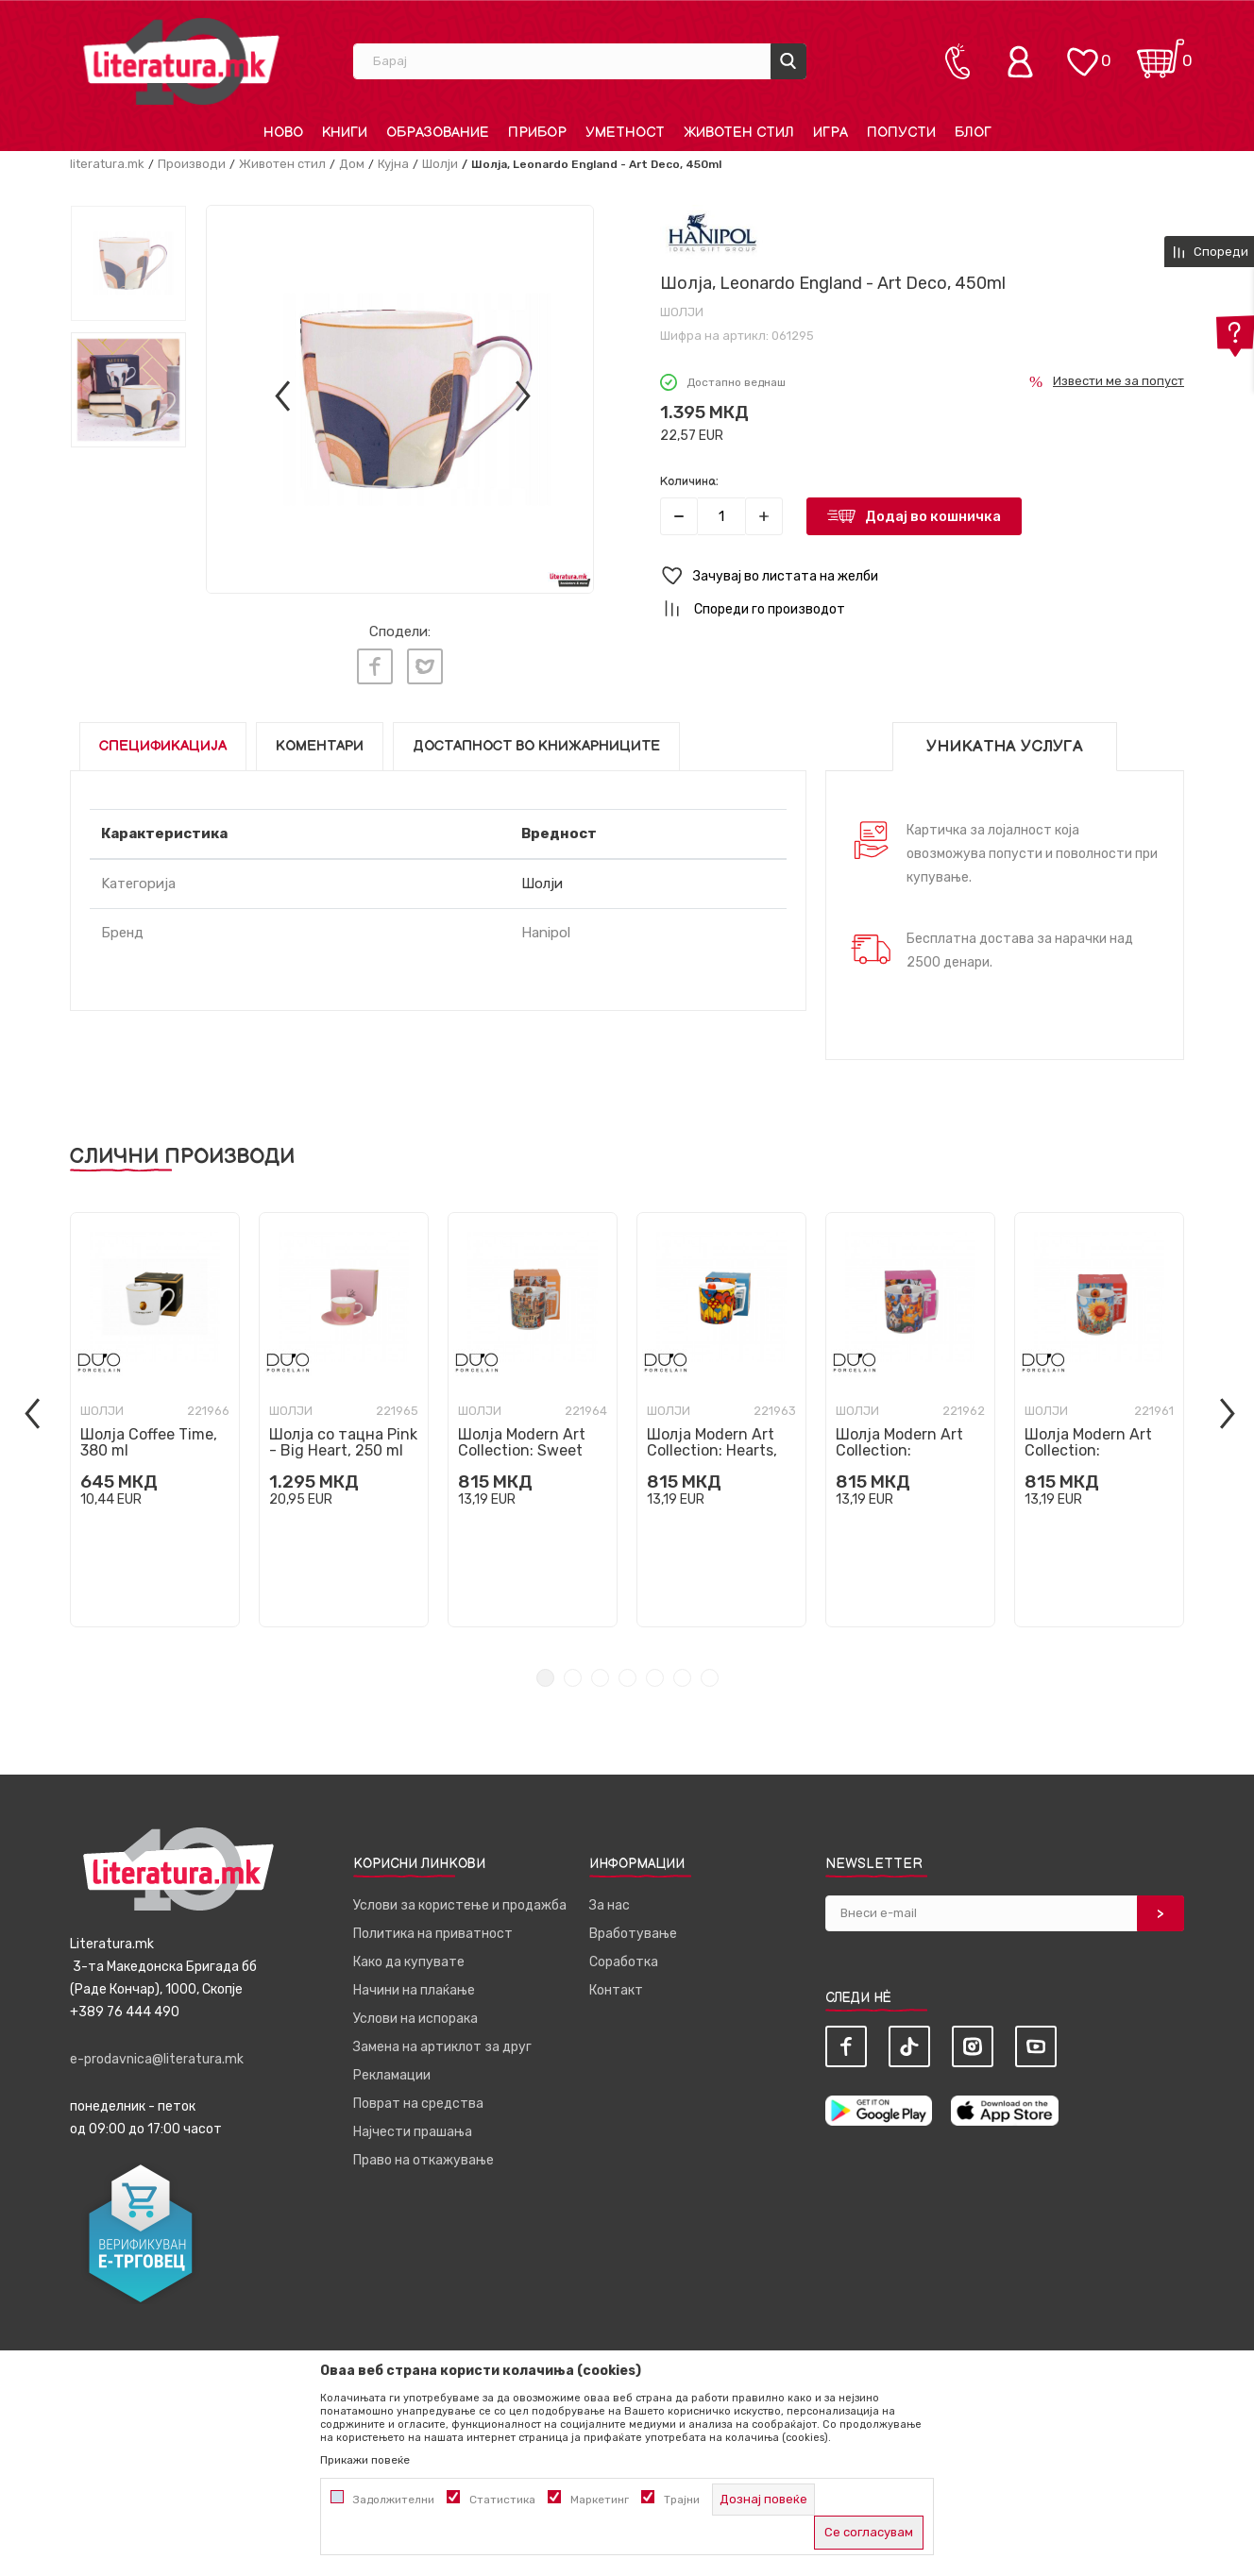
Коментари (320, 741)
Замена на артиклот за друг (442, 2042)
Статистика (502, 2499)
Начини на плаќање (414, 1986)
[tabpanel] (155, 1415)
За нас (609, 1901)
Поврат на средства (418, 2099)
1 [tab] (545, 1673)
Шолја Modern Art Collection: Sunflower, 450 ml (1088, 1446)
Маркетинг (599, 2499)
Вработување (633, 1929)
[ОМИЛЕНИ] (1082, 52)
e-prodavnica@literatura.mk (157, 2054)
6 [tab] (682, 1673)
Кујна (393, 164)
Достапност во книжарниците (536, 741)
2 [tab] (573, 1673)
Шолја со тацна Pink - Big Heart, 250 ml (343, 1438)
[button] (922, 576)
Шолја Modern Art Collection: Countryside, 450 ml (907, 1446)
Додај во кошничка (933, 516)
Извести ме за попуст (1118, 381)
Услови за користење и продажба (460, 1901)
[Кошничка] (1160, 52)
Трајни (682, 2499)
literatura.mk (107, 164)
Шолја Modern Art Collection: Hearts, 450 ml (712, 1446)
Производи (192, 164)
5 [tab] (655, 1673)
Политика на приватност (433, 1929)
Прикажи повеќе (365, 2460)
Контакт (616, 1986)
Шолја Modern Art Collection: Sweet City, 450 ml (521, 1446)
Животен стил (282, 164)
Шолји (440, 164)
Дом (351, 164)
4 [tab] (627, 1673)
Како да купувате (409, 1957)
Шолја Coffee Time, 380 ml (148, 1438)
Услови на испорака (415, 2014)
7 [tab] (710, 1673)
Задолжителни (393, 2499)
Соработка (623, 1957)
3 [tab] (600, 1673)
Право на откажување (423, 2155)
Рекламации (392, 2070)
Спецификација (163, 741)
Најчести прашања (412, 2127)
